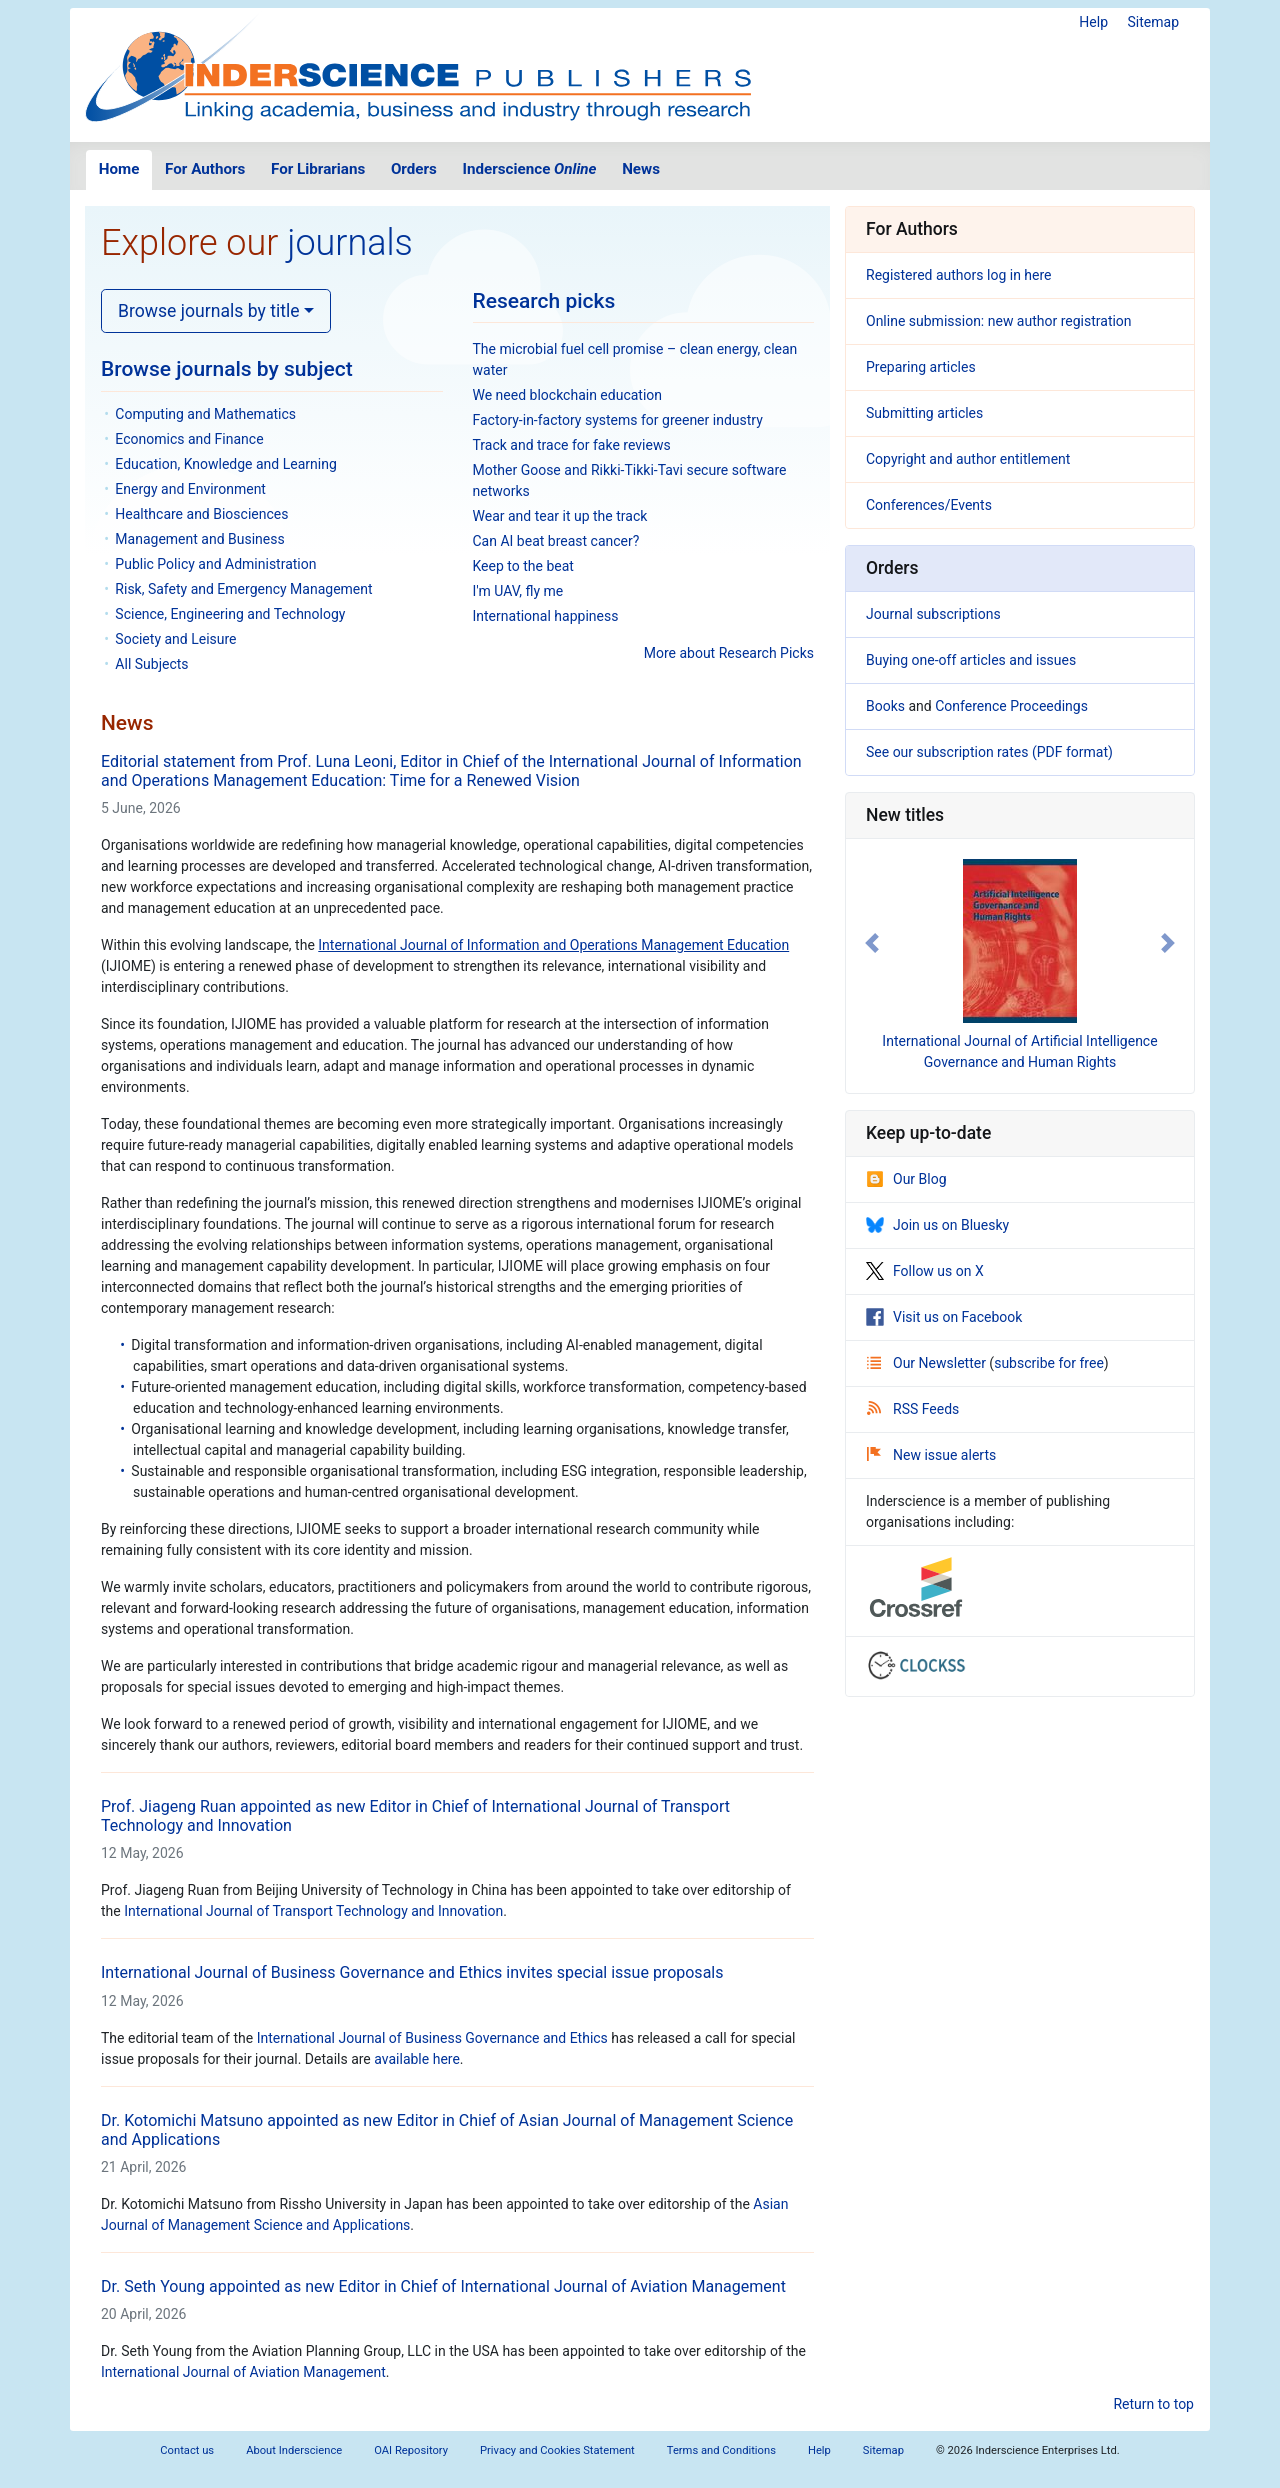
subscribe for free (1049, 1363)
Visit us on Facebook (944, 1317)
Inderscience (530, 169)
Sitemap (1153, 22)
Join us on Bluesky (937, 1225)
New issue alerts (931, 1455)
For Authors (205, 169)
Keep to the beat (523, 566)
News (641, 169)
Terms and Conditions (721, 2450)
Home (119, 169)
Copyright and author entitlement (968, 459)
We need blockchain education (568, 395)
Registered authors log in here (959, 275)
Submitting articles (924, 413)
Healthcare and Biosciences (201, 514)
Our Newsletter (928, 1363)
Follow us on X (925, 1271)
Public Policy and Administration (215, 564)
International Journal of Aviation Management (243, 2372)
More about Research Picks (729, 653)
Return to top (1153, 2404)
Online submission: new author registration (999, 321)
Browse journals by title (209, 311)
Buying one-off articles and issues (971, 660)
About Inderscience (294, 2450)
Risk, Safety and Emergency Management (243, 589)
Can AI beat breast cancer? (556, 541)
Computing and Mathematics (205, 414)
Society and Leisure (175, 639)
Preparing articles (921, 367)
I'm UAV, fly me (518, 591)
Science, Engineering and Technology (230, 614)
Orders (414, 169)
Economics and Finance (189, 439)
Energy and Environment (190, 489)
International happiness (546, 616)
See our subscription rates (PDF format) (989, 752)
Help (1093, 22)
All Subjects (151, 664)
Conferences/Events (929, 505)
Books (885, 706)
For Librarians (318, 169)
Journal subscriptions (933, 614)
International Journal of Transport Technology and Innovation (313, 1911)
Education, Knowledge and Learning (225, 464)
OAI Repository (411, 2450)
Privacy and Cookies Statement (557, 2450)
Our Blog (906, 1179)
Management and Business (199, 539)
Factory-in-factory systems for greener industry (618, 420)
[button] (872, 943)
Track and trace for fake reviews (572, 445)
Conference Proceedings (1011, 706)
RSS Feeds (913, 1409)
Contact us (187, 2450)
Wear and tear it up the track (560, 516)
